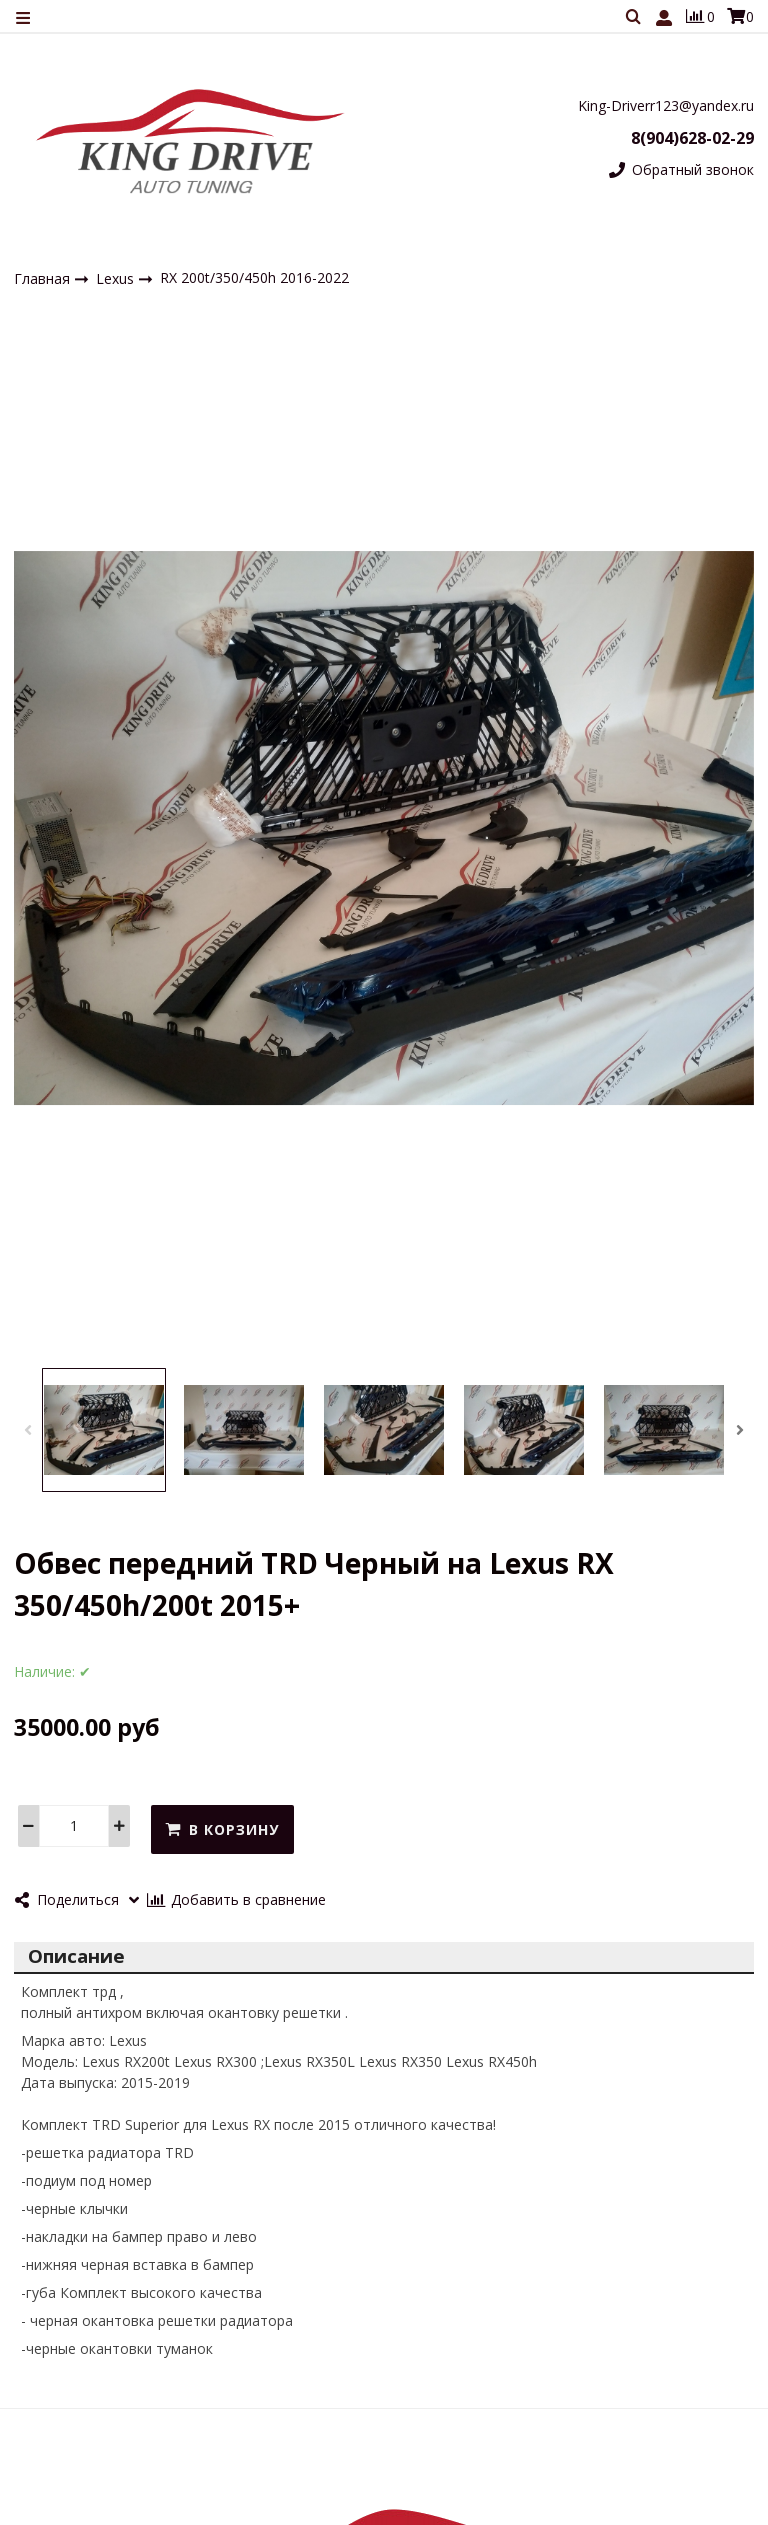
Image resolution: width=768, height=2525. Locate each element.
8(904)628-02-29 (692, 138)
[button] (28, 1430)
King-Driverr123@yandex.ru (666, 105)
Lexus (117, 278)
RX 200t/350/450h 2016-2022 (254, 277)
